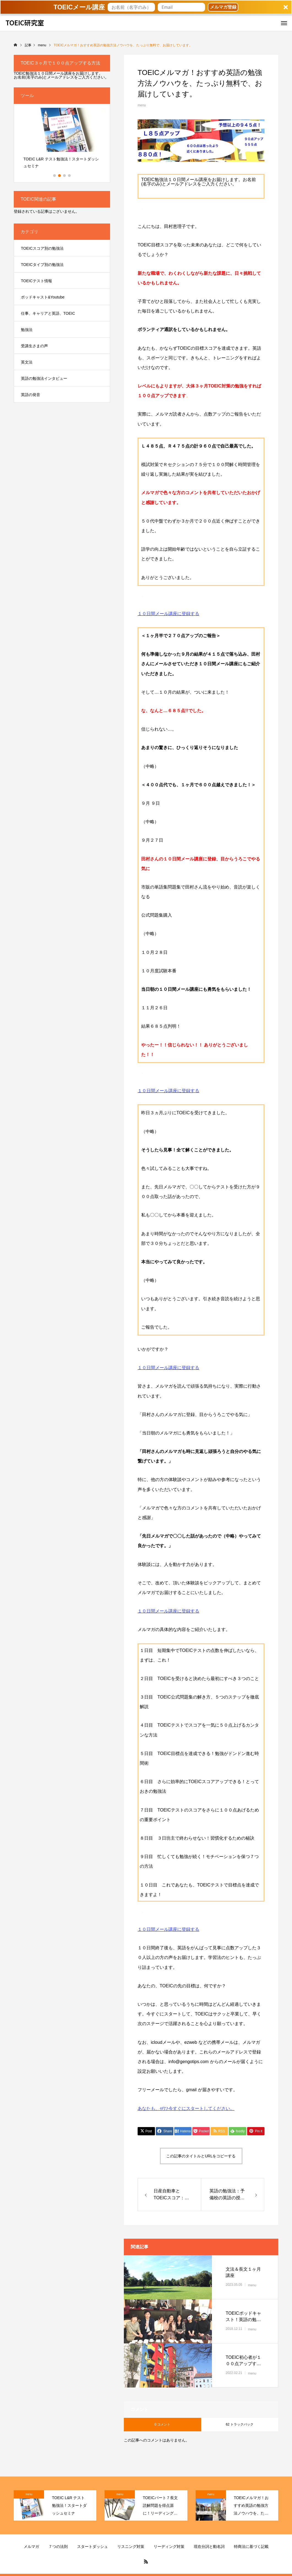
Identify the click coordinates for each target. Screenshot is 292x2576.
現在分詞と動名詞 (209, 2546)
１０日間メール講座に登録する (168, 613)
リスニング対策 (130, 2546)
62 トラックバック (239, 2424)
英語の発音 (30, 394)
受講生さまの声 (34, 346)
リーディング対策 (169, 2546)
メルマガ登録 (223, 7)
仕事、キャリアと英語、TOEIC (48, 313)
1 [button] (54, 175)
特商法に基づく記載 (251, 2546)
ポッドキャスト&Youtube (42, 297)
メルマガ (31, 2546)
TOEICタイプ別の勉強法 (42, 264)
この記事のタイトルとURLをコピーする (201, 2156)
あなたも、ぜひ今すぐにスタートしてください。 (186, 2108)
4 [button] (69, 175)
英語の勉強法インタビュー (44, 378)
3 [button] (64, 175)
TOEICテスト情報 (36, 281)
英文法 (26, 362)
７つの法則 (58, 2546)
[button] (146, 7)
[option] (62, 140)
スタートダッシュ (92, 2546)
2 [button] (59, 175)
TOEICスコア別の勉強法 (42, 248)
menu (142, 105)
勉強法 (26, 329)
